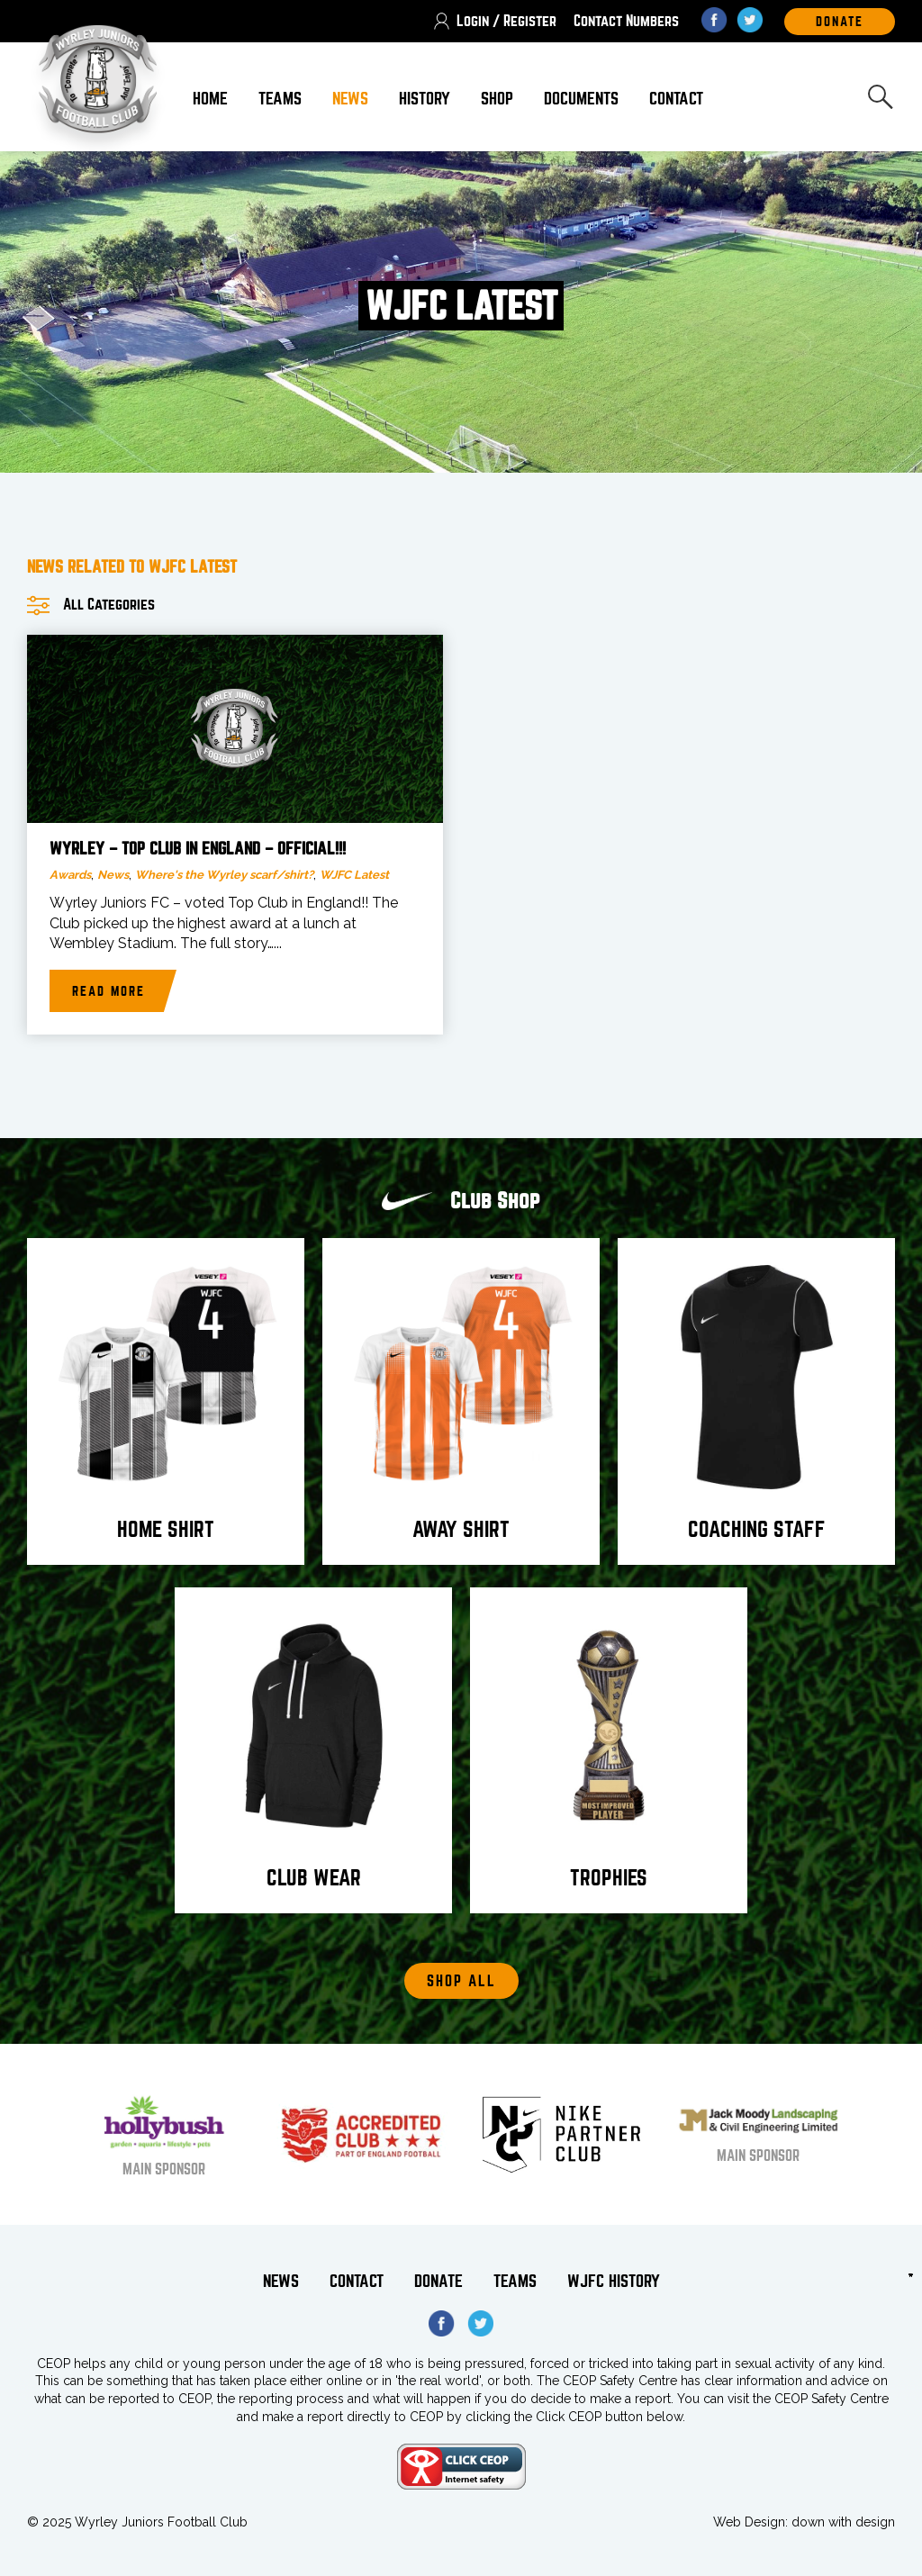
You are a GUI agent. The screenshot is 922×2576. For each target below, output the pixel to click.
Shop (497, 98)
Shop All (461, 1981)
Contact (676, 98)
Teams (280, 98)
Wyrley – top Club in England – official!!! (198, 849)
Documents (581, 98)
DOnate (839, 21)
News (350, 98)
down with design (843, 2522)
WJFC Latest (354, 874)
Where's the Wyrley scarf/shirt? (224, 874)
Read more (108, 991)
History (424, 98)
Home (210, 98)
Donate (438, 2281)
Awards (70, 874)
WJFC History (613, 2281)
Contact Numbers (626, 21)
